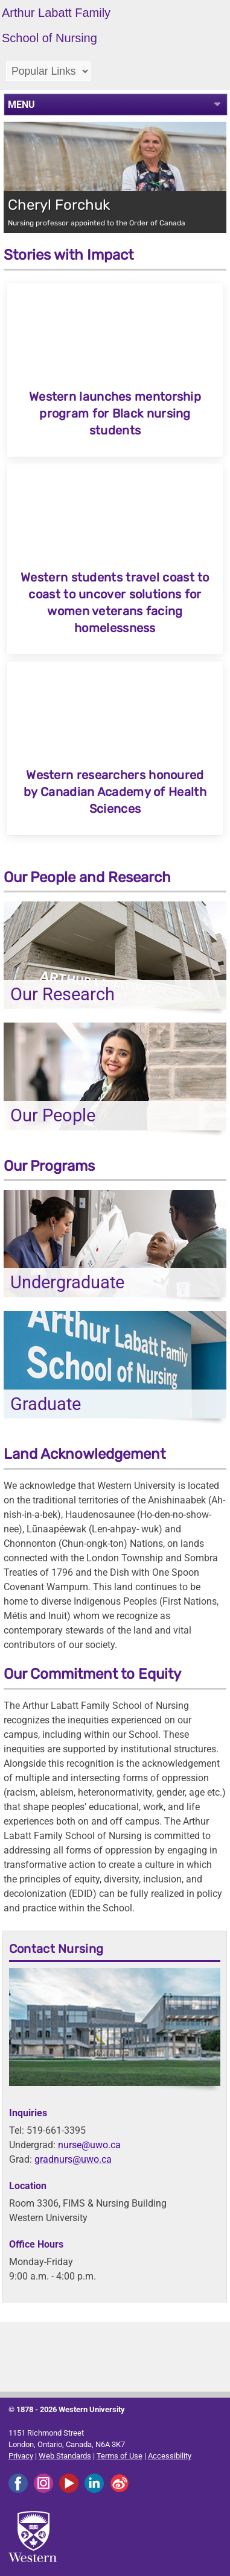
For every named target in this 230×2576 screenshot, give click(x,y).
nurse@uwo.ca (89, 2145)
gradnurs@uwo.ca (73, 2159)
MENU (21, 104)
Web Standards (65, 2455)
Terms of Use (119, 2455)
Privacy (20, 2455)
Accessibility (169, 2455)
